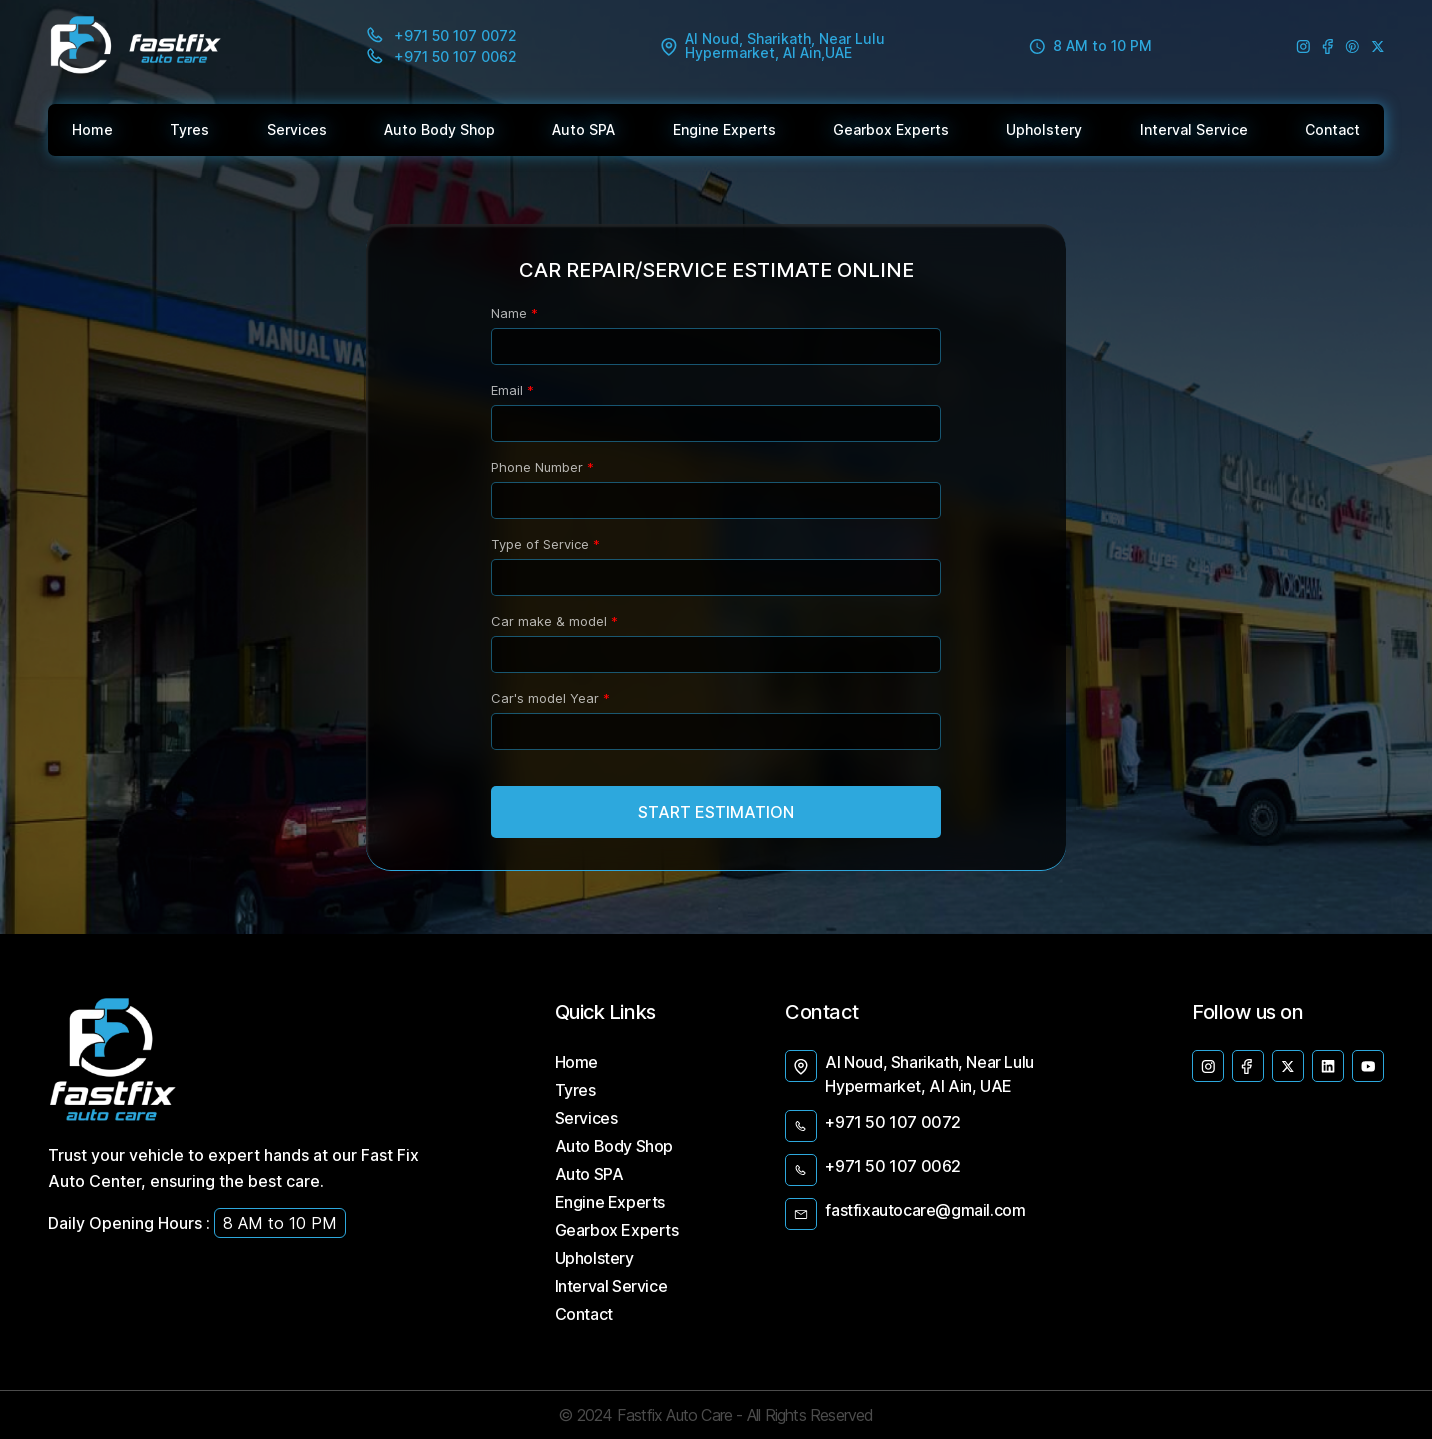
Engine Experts (610, 1202)
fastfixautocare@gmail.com (905, 1214)
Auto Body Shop (614, 1146)
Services (586, 1118)
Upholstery (594, 1258)
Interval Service (611, 1286)
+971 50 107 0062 (873, 1170)
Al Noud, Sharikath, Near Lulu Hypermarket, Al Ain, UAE (909, 1073)
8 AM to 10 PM (1090, 46)
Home (576, 1062)
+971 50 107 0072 (873, 1126)
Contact (584, 1314)
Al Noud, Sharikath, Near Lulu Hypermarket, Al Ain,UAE (773, 46)
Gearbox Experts (617, 1230)
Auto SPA (589, 1174)
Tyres (575, 1090)
